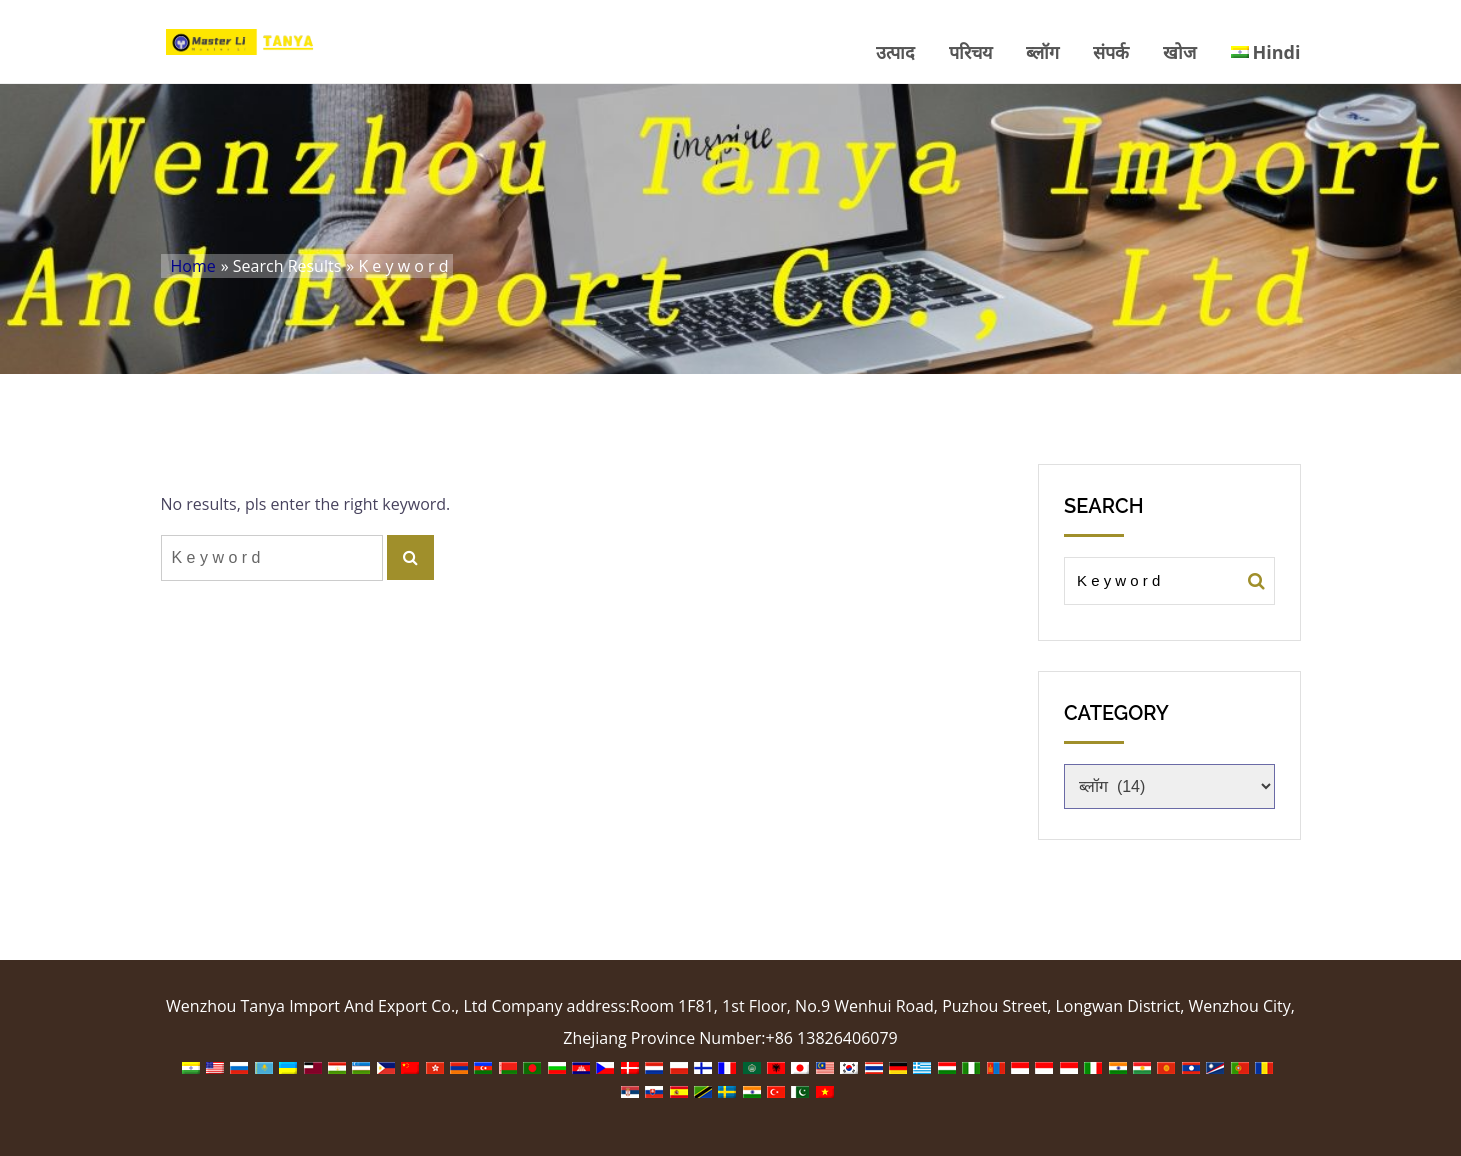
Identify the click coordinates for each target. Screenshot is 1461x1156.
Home (193, 266)
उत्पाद (895, 52)
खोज (1179, 52)
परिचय (970, 52)
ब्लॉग (1042, 52)
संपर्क (1111, 52)
